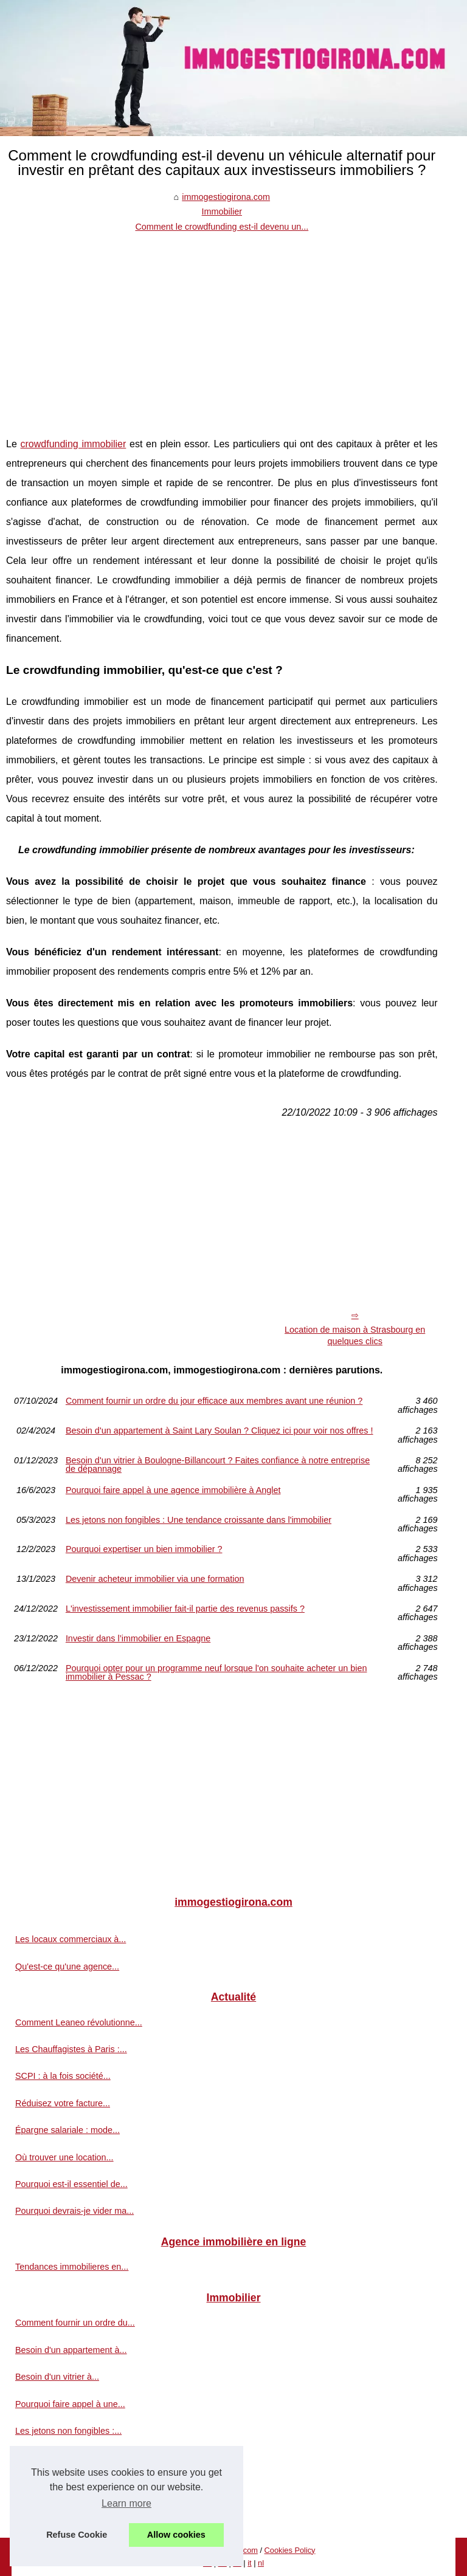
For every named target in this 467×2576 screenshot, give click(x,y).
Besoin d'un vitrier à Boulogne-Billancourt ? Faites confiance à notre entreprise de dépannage (218, 1465)
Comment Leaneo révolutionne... (78, 2022)
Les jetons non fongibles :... (68, 2431)
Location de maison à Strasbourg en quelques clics (355, 1335)
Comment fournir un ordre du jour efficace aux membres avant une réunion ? (214, 1401)
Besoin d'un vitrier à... (57, 2377)
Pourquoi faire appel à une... (70, 2404)
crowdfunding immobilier (73, 444)
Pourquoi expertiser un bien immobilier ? (144, 1549)
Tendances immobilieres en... (71, 2267)
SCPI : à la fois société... (63, 2076)
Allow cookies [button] (176, 2535)
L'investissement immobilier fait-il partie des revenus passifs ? (185, 1608)
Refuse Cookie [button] (76, 2535)
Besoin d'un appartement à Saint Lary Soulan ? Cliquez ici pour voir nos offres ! (219, 1430)
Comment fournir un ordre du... (75, 2322)
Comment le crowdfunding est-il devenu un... (221, 227)
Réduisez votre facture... (62, 2103)
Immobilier (222, 211)
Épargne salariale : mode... (67, 2130)
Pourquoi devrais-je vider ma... (74, 2211)
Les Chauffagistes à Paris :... (71, 2049)
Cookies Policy (290, 2550)
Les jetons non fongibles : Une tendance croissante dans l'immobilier (198, 1520)
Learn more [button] (126, 2503)
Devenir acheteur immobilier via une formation (155, 1579)
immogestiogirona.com (226, 197)
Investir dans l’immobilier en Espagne (138, 1638)
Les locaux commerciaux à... (70, 1939)
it (249, 2562)
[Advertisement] (222, 325)
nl (261, 2562)
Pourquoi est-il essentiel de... (71, 2184)
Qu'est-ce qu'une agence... (67, 1966)
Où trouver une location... (64, 2157)
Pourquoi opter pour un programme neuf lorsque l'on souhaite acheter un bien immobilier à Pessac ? (216, 1672)
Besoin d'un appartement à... (71, 2350)
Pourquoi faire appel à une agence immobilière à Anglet (173, 1490)
